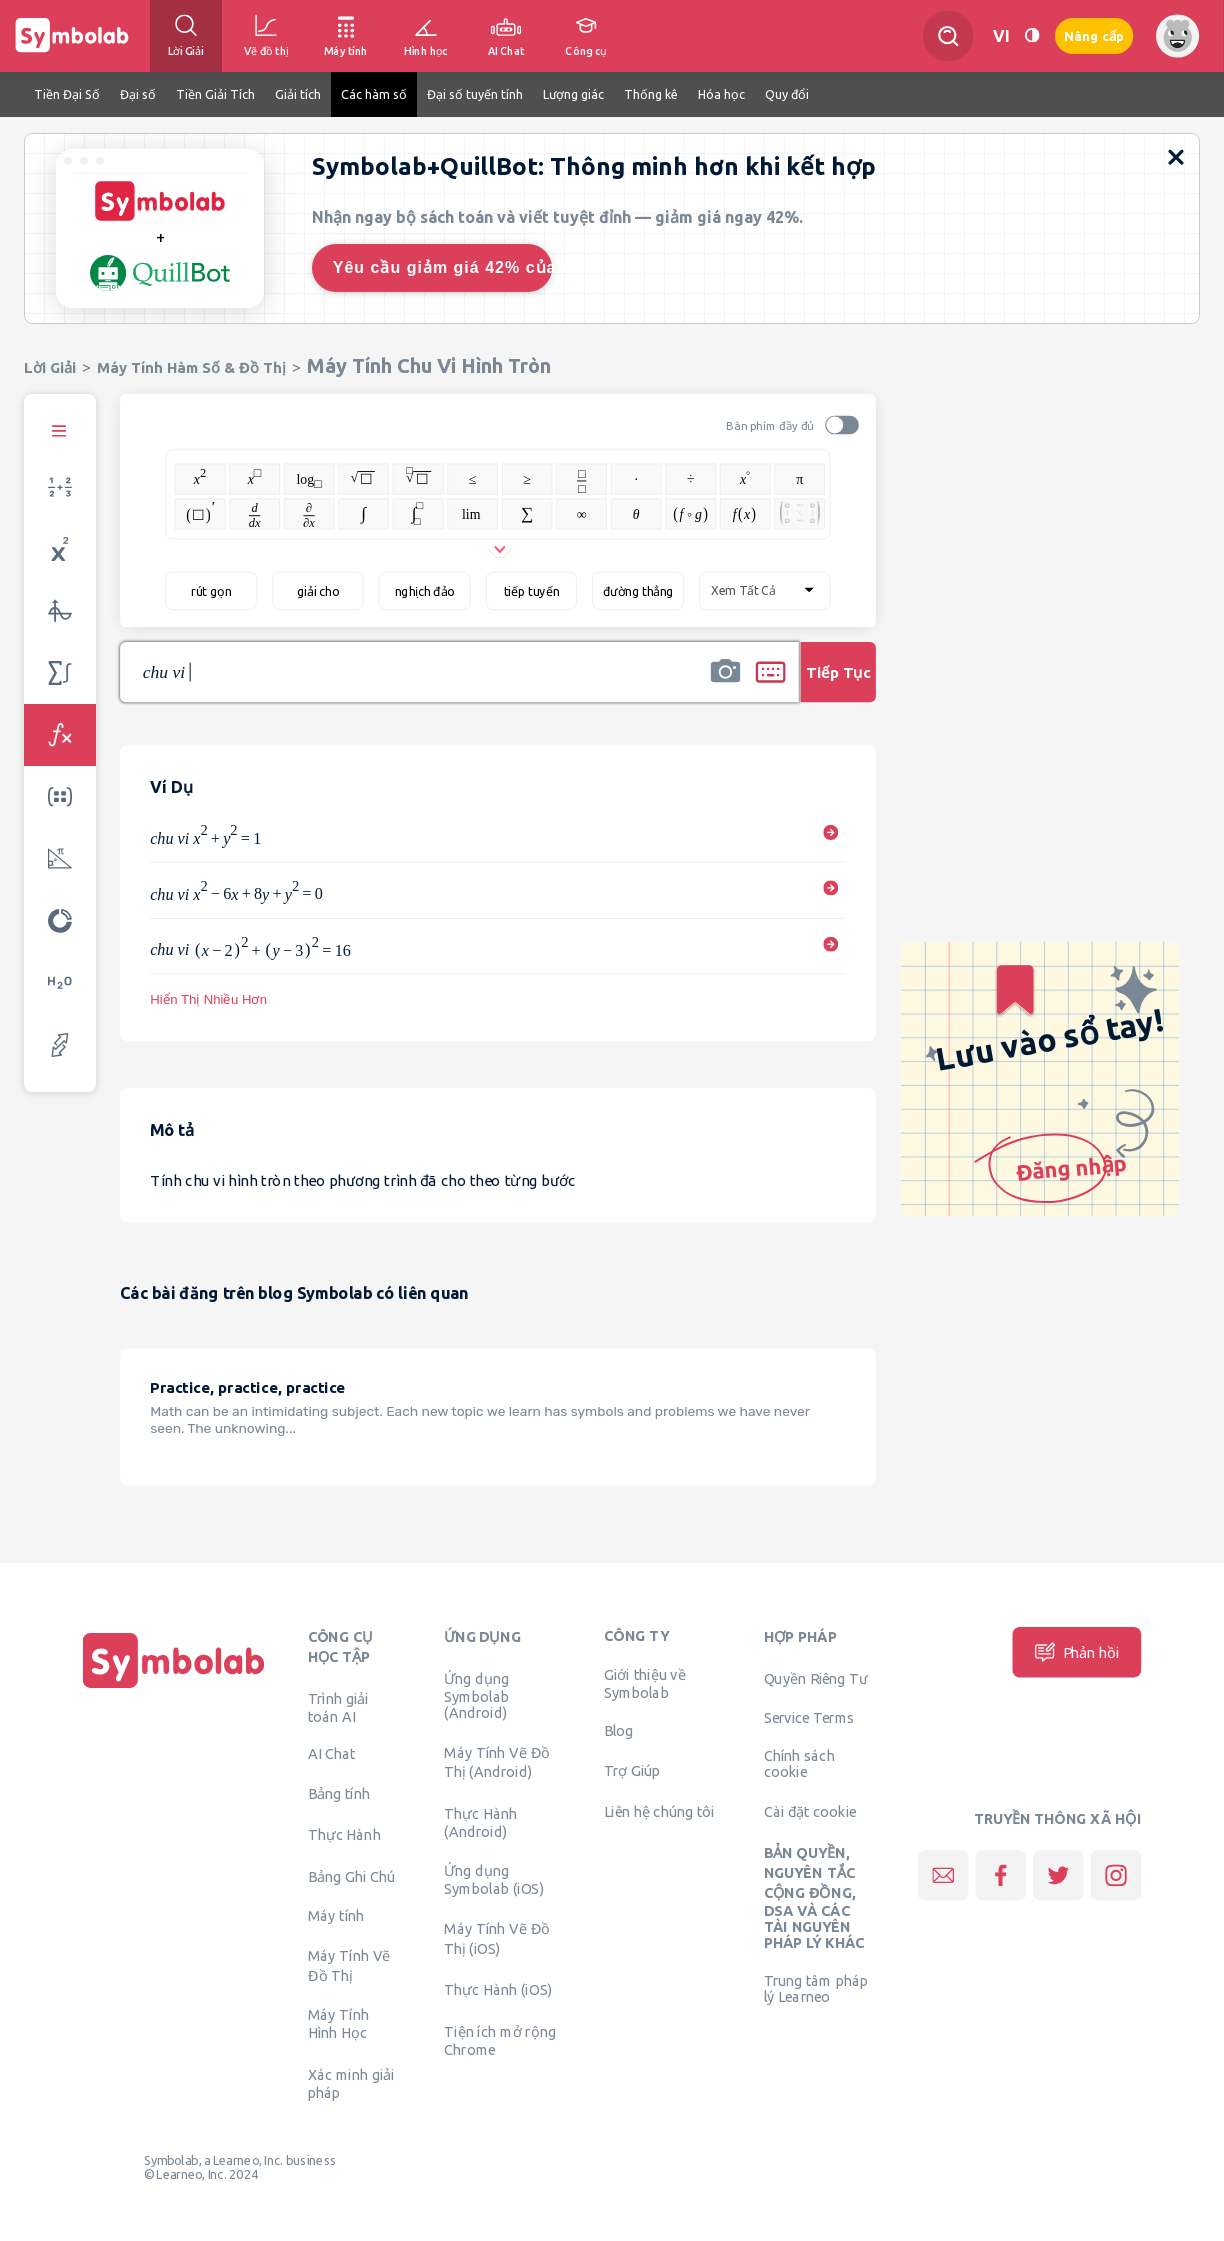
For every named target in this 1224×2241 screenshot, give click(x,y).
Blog (619, 1730)
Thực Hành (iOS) (498, 1990)
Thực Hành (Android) (480, 1822)
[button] (725, 685)
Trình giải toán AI (338, 1707)
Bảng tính (339, 1793)
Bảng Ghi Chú (351, 1876)
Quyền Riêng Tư (816, 1678)
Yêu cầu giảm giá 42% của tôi (442, 267)
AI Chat (332, 1754)
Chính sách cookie (799, 1764)
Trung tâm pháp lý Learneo (816, 1989)
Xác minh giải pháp (351, 2083)
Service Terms (809, 1718)
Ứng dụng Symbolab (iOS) (494, 1880)
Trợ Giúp (632, 1770)
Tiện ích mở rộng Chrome (500, 2040)
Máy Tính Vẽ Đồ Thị (349, 1965)
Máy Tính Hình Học (338, 2024)
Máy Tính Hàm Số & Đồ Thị (191, 367)
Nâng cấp (1094, 36)
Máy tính (336, 1916)
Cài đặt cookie (810, 1811)
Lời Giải (50, 367)
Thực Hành (344, 1835)
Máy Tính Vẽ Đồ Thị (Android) (497, 1762)
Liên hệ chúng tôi (659, 1811)
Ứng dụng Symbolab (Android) (476, 1695)
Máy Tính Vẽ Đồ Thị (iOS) (497, 1938)
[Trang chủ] (174, 1688)
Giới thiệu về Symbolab (645, 1684)
